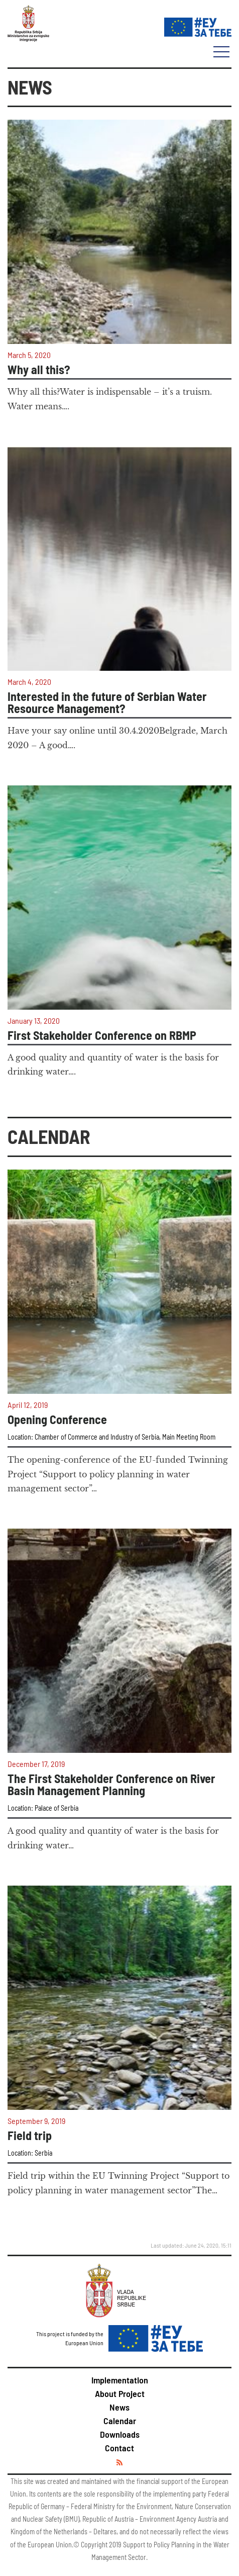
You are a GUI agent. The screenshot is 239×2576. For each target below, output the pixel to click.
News (119, 2407)
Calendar (119, 2420)
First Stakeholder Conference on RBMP (102, 1035)
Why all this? (39, 370)
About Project (120, 2393)
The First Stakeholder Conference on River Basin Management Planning (111, 1784)
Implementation (119, 2379)
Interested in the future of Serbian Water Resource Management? (107, 702)
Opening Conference (57, 1419)
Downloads (120, 2434)
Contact (119, 2447)
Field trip (30, 2135)
